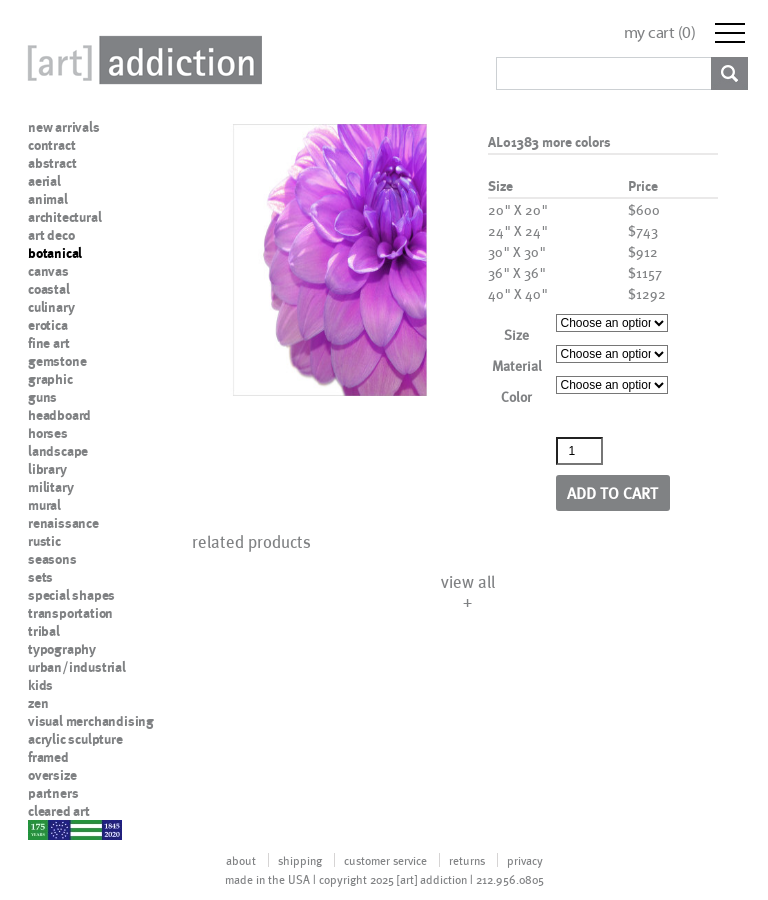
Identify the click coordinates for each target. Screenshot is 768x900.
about (241, 860)
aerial (44, 181)
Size (516, 334)
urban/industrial (77, 667)
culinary (51, 307)
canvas (48, 271)
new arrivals (64, 127)
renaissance (63, 523)
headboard (59, 415)
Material (517, 365)
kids (40, 685)
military (50, 487)
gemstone (57, 361)
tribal (44, 631)
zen (38, 703)
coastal (49, 289)
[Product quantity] (580, 451)
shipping (300, 860)
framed (48, 757)
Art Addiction (141, 60)
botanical (55, 253)
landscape (58, 451)
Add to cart (612, 492)
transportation (70, 613)
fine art (48, 343)
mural (44, 505)
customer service (385, 860)
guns (42, 397)
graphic (50, 379)
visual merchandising (91, 721)
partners (53, 793)
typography (62, 649)
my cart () (660, 32)
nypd (43, 829)
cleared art (59, 811)
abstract (52, 163)
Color (516, 396)
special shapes (71, 595)
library (47, 469)
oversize (52, 775)
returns (467, 860)
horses (48, 433)
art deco (51, 235)
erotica (48, 325)
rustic (44, 541)
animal (48, 199)
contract (51, 145)
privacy (525, 860)
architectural (64, 217)
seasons (52, 559)
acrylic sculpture (75, 739)
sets (40, 577)
